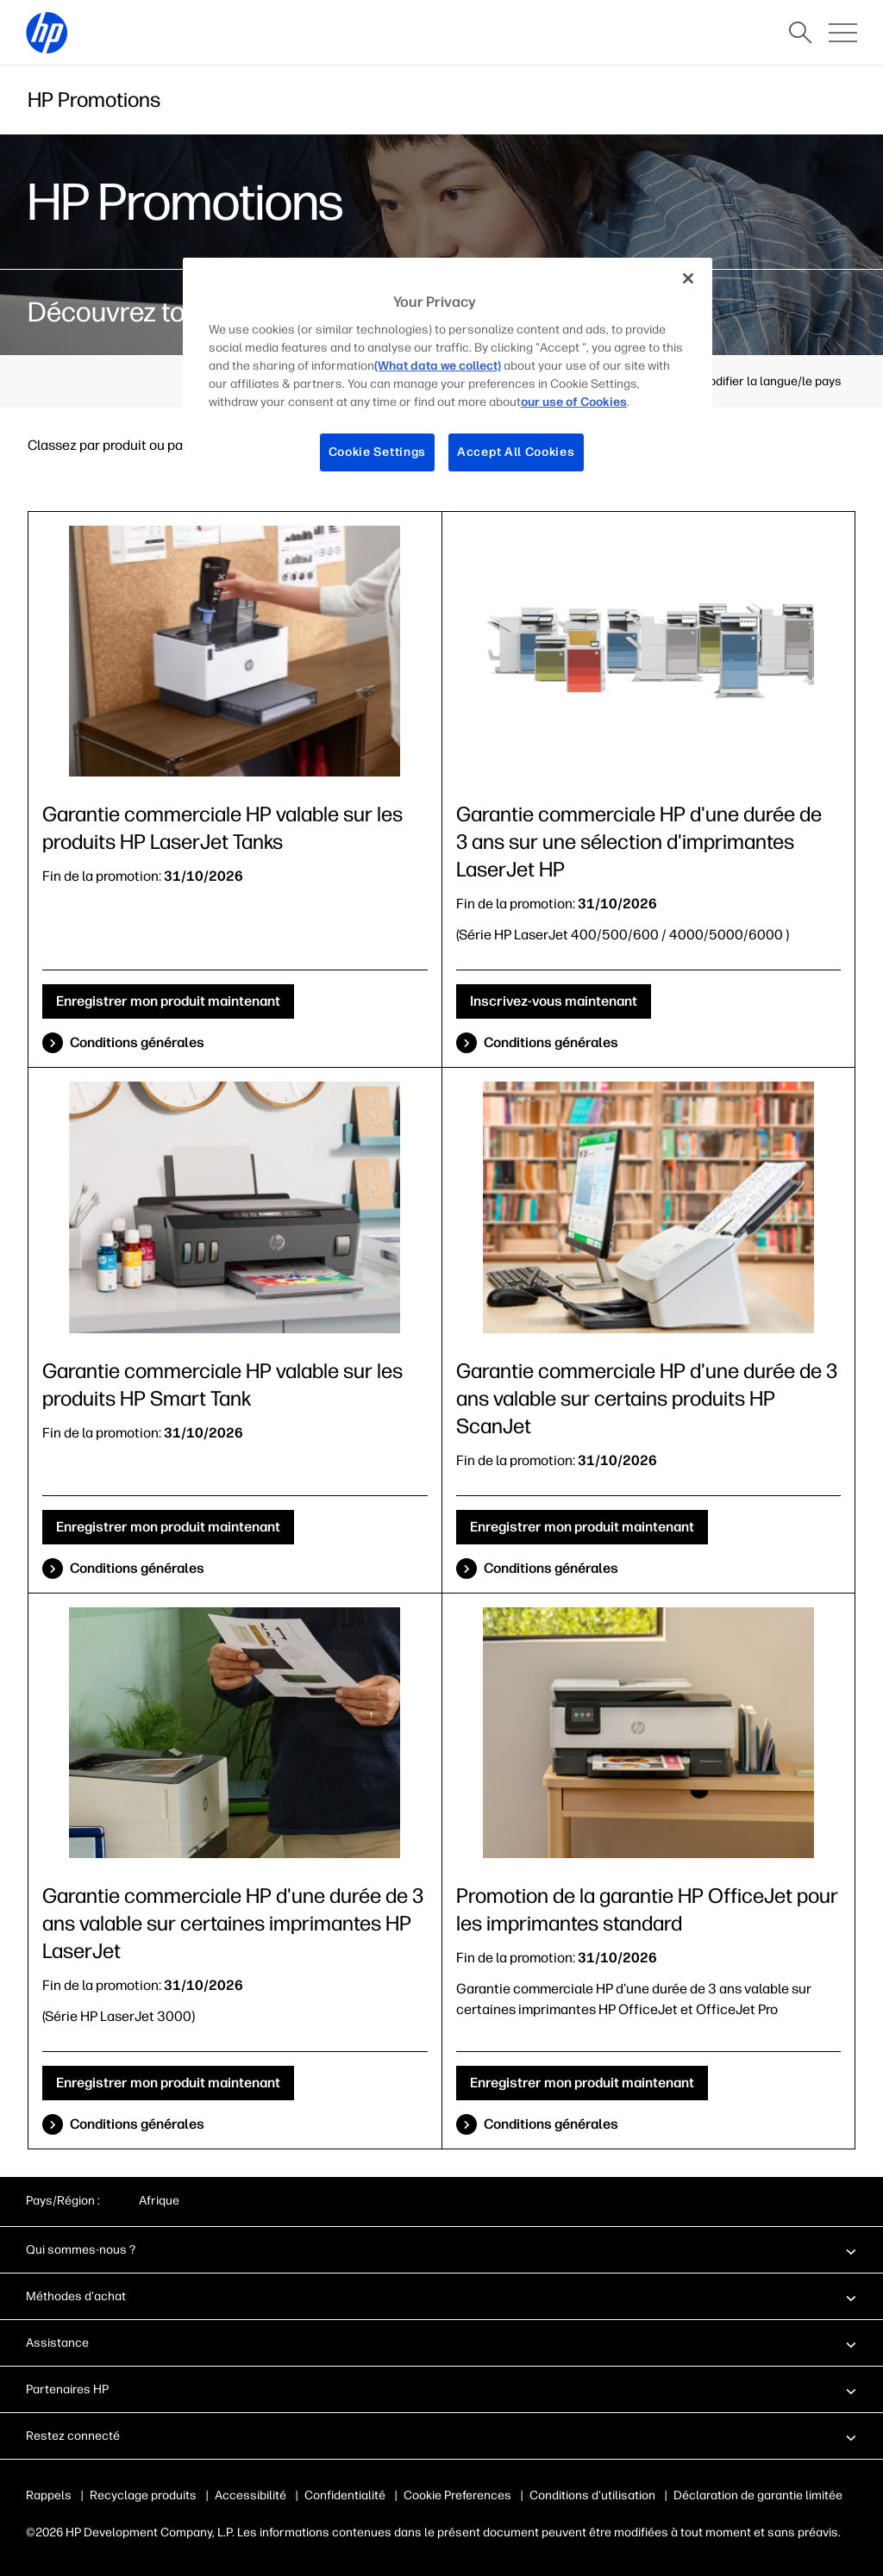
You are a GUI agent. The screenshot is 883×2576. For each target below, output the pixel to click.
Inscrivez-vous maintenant (553, 1001)
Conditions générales (137, 1042)
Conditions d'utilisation (589, 2495)
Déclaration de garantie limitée (754, 2495)
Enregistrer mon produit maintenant (168, 1001)
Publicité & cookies (456, 2495)
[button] (441, 2249)
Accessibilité (250, 2495)
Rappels (49, 2495)
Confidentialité (344, 2495)
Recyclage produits (143, 2495)
